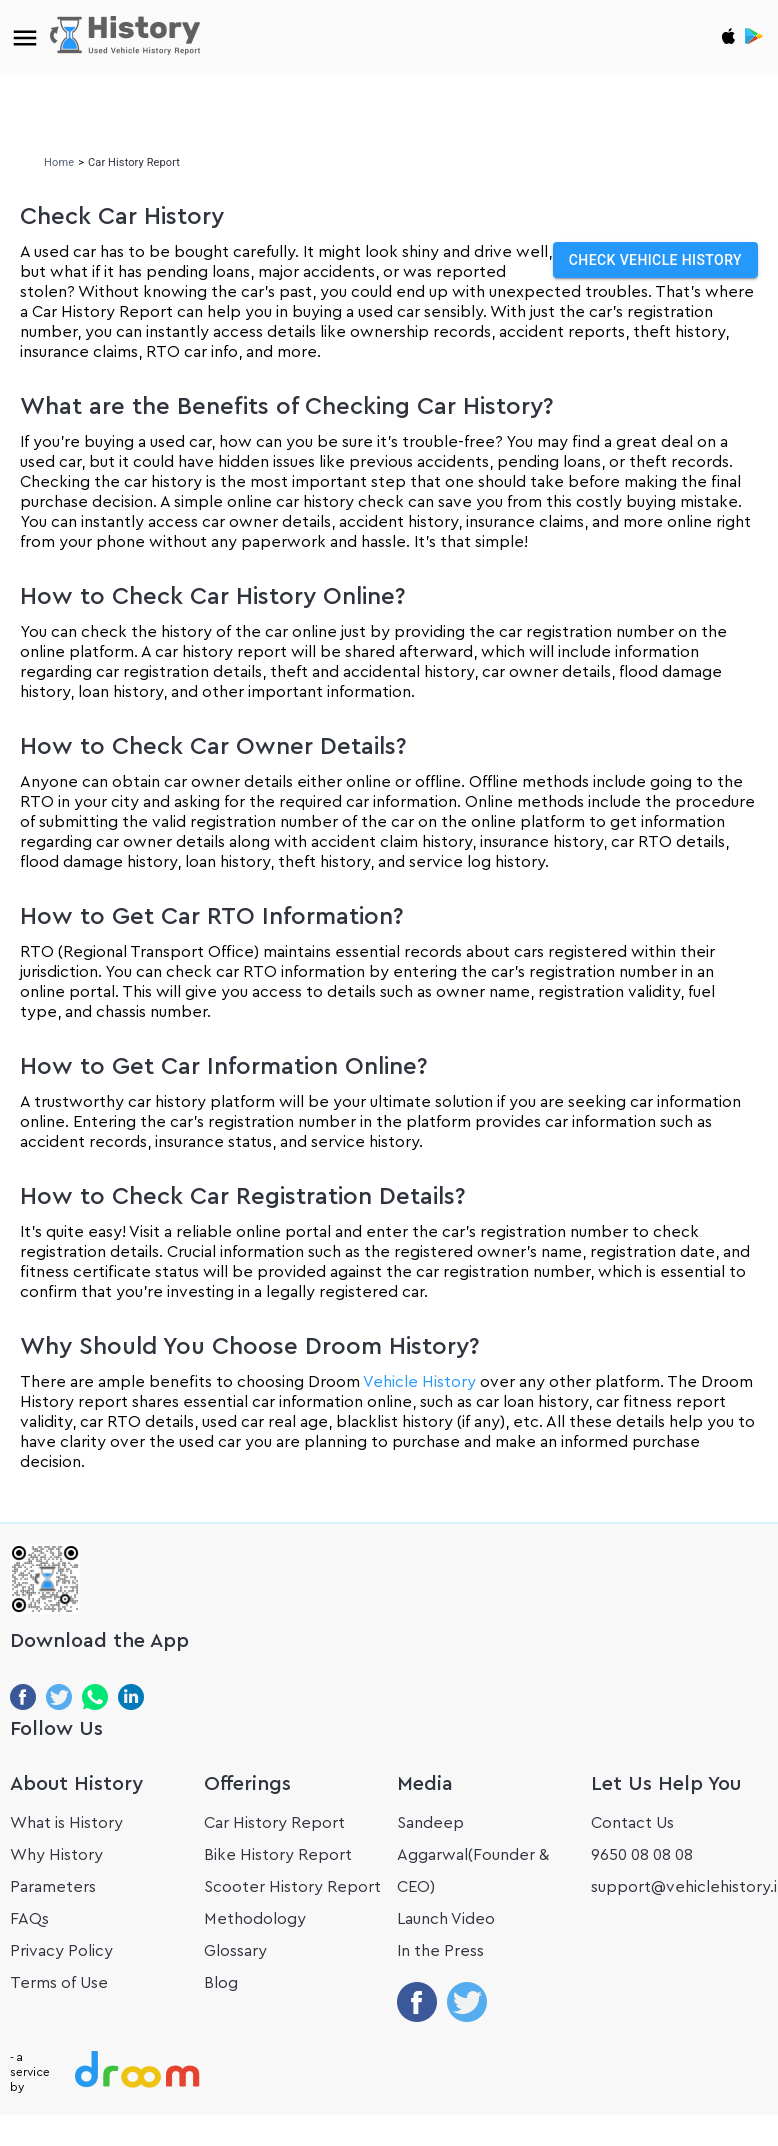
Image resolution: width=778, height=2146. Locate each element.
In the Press (440, 1951)
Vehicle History (421, 1382)
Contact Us (632, 1823)
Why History (56, 1855)
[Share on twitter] (467, 1983)
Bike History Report (278, 1855)
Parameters (53, 1887)
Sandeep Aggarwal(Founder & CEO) (473, 1855)
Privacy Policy (61, 1951)
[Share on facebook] (417, 1983)
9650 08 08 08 (642, 1855)
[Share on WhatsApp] (95, 1700)
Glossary (235, 1951)
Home (59, 162)
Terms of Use (59, 1983)
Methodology (255, 1919)
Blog (221, 1983)
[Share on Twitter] (59, 1700)
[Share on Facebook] (23, 1700)
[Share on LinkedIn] (131, 1700)
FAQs (29, 1919)
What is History (66, 1823)
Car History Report (274, 1823)
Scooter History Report (292, 1887)
